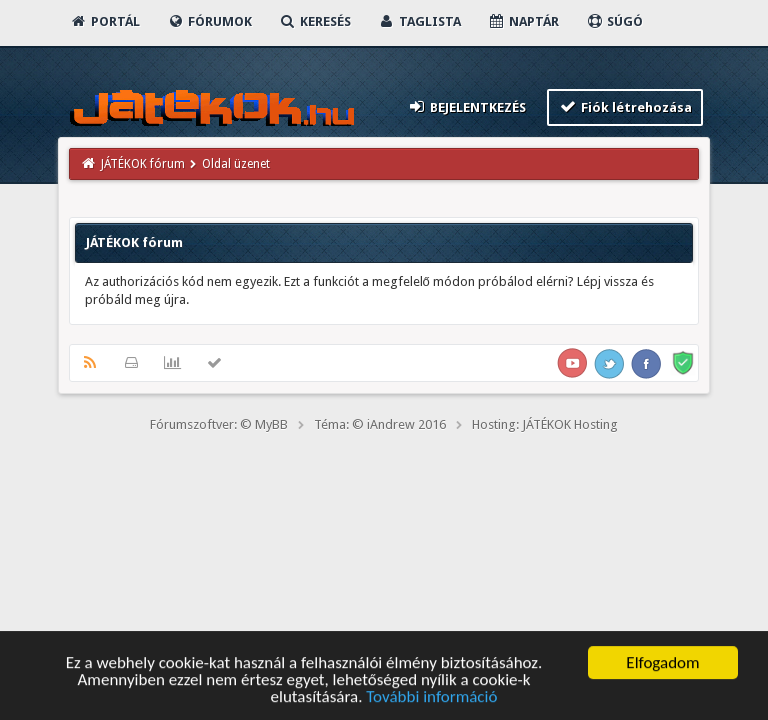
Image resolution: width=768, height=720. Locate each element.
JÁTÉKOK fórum (143, 164)
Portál (105, 21)
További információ (431, 698)
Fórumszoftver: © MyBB (219, 424)
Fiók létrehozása (625, 106)
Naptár (523, 21)
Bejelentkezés (466, 106)
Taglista (419, 21)
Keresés (315, 21)
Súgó (614, 21)
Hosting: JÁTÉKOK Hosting (545, 424)
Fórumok (209, 21)
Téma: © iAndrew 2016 (380, 424)
